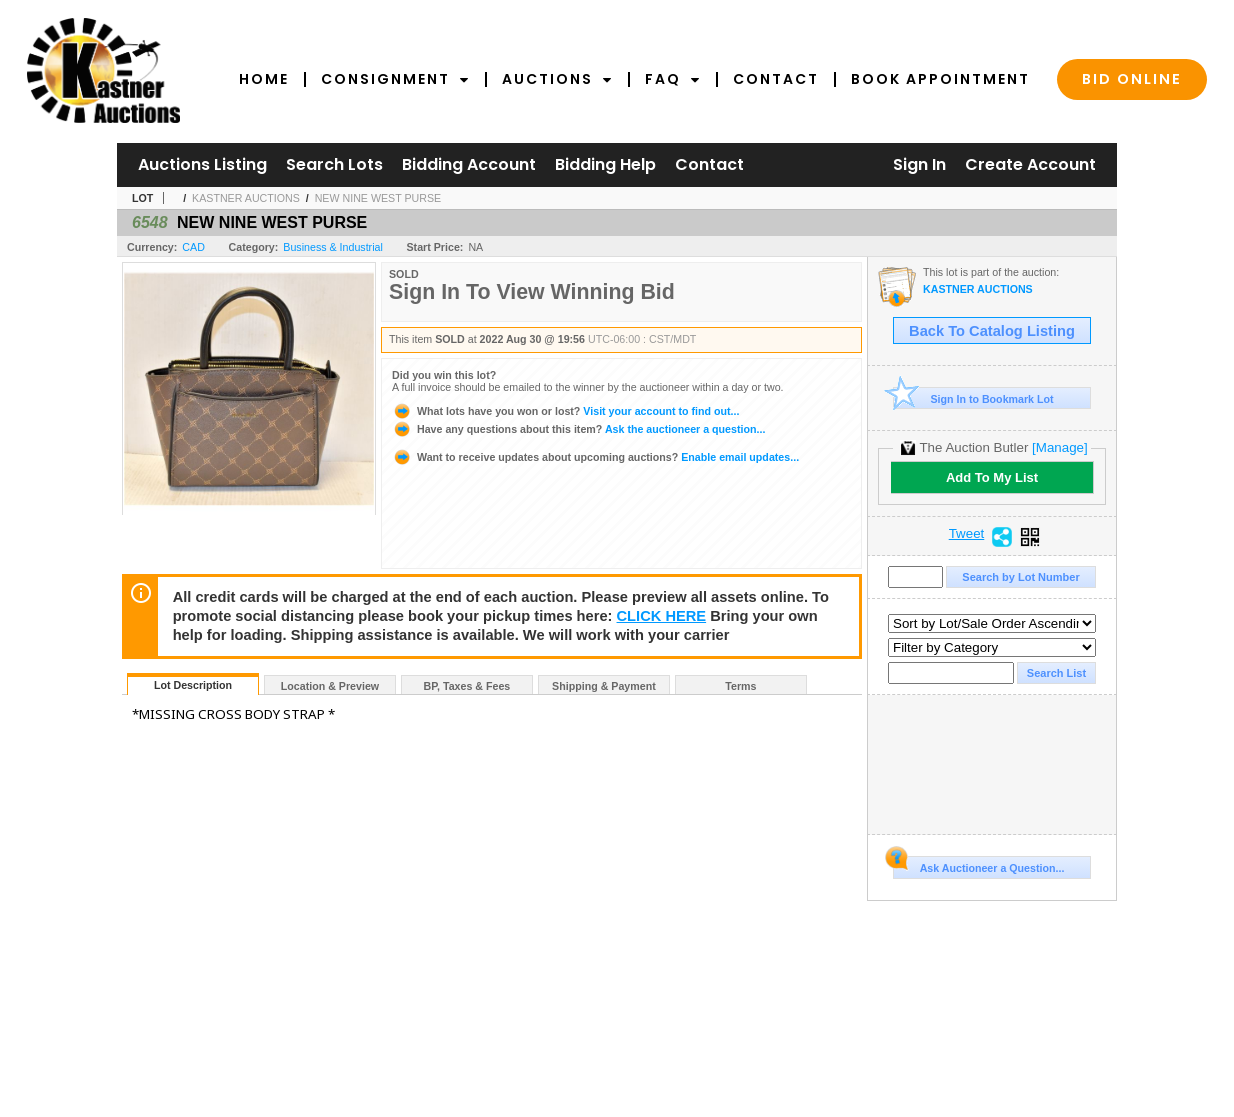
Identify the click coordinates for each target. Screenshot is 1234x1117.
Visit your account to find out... (565, 411)
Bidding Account (469, 164)
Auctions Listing (202, 164)
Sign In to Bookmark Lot (973, 398)
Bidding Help (605, 164)
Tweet (967, 534)
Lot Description (193, 685)
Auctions (557, 79)
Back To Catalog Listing (992, 331)
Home (264, 79)
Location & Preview (330, 686)
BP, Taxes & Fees (467, 686)
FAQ (673, 79)
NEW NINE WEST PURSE (378, 198)
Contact (776, 79)
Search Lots (334, 164)
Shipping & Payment (604, 686)
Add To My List (992, 477)
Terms (740, 686)
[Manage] (1059, 447)
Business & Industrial (333, 247)
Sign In (919, 164)
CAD (193, 247)
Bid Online (1132, 79)
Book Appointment (940, 79)
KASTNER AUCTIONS (246, 198)
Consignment (395, 79)
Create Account (1030, 164)
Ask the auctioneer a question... (578, 429)
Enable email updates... (595, 457)
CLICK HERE (662, 616)
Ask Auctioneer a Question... (978, 865)
